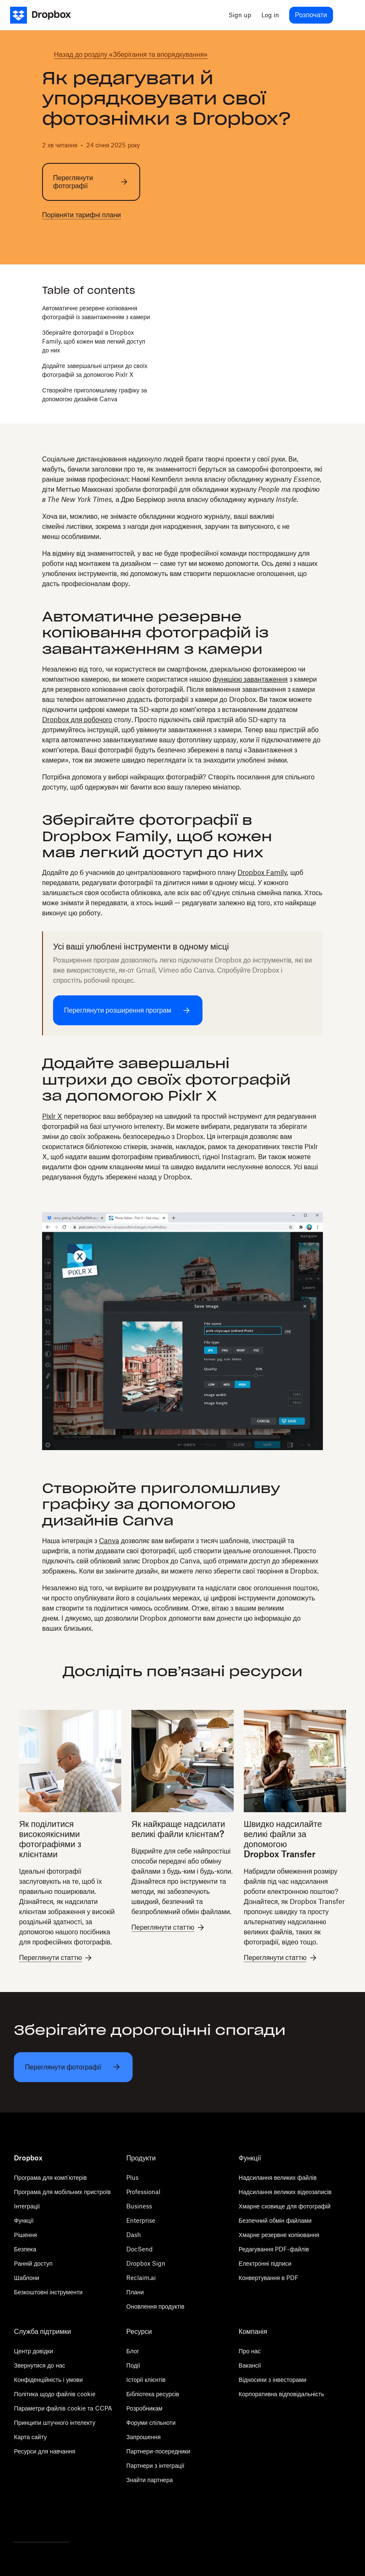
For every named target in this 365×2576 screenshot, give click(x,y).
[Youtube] (65, 2519)
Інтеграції (27, 2206)
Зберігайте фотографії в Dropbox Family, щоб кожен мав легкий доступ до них (93, 341)
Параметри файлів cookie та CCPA (63, 2408)
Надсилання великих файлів (278, 2177)
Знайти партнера (149, 2479)
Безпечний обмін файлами (275, 2220)
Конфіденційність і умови (48, 2379)
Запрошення (143, 2436)
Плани (135, 2292)
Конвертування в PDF (268, 2277)
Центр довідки (33, 2351)
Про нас (250, 2351)
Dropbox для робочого (77, 719)
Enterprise (140, 2220)
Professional (143, 2191)
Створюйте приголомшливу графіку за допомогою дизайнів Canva (94, 395)
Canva (109, 1540)
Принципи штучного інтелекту (54, 2422)
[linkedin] (74, 237)
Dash (133, 2234)
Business (139, 2206)
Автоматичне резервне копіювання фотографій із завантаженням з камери (96, 312)
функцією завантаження (250, 679)
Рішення (25, 2234)
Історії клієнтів (145, 2379)
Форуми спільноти (151, 2422)
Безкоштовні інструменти (48, 2292)
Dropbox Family (262, 872)
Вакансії (250, 2365)
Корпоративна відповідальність (281, 2393)
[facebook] (61, 237)
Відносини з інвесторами (272, 2379)
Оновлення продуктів (155, 2306)
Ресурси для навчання (44, 2451)
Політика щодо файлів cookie (55, 2393)
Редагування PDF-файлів (274, 2249)
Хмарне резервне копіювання (279, 2234)
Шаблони (26, 2277)
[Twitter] (18, 2519)
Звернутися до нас (39, 2365)
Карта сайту (30, 2436)
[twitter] (47, 237)
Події (133, 2365)
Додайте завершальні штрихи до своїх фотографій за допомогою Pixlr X (94, 370)
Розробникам (144, 2408)
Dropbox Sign (145, 2263)
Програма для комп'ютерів (50, 2177)
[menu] (346, 15)
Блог (132, 2351)
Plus (132, 2177)
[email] (88, 237)
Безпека (25, 2249)
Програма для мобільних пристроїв (62, 2191)
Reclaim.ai (141, 2277)
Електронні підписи (265, 2263)
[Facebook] (41, 2519)
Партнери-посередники (158, 2451)
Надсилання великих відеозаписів (285, 2191)
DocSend (139, 2249)
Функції (24, 2220)
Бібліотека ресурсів (152, 2393)
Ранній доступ (33, 2263)
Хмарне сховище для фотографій (284, 2206)
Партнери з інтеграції (155, 2465)
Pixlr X (52, 1116)
